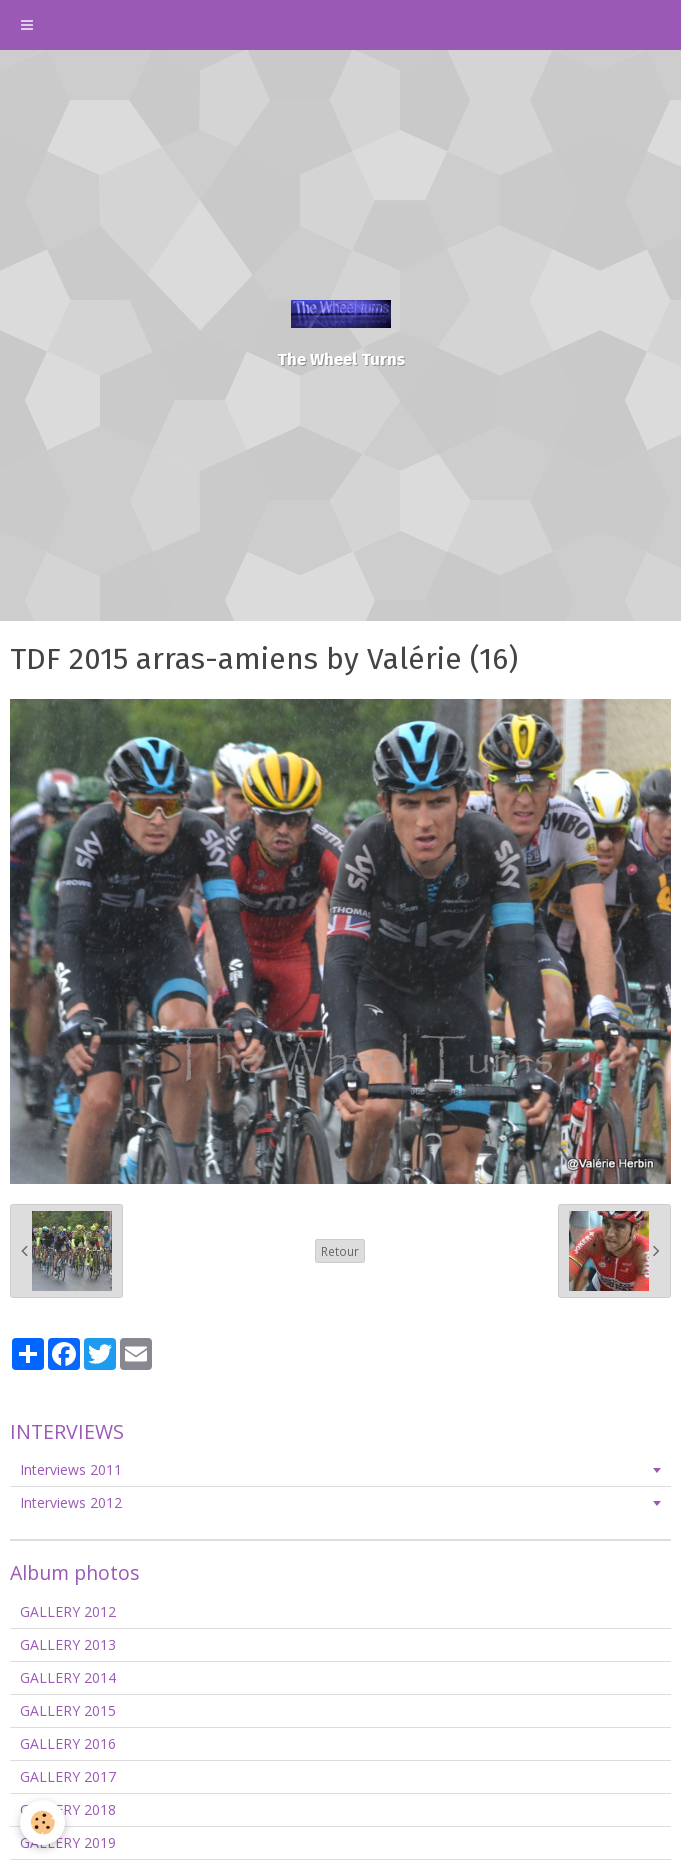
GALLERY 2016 (68, 1743)
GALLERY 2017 (68, 1776)
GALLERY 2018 (68, 1809)
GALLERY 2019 (68, 1842)
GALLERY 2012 (68, 1611)
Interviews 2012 (71, 1502)
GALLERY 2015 (68, 1710)
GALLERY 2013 (68, 1644)
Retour (340, 1251)
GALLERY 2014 (68, 1677)
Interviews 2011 (71, 1469)
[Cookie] (42, 1822)
